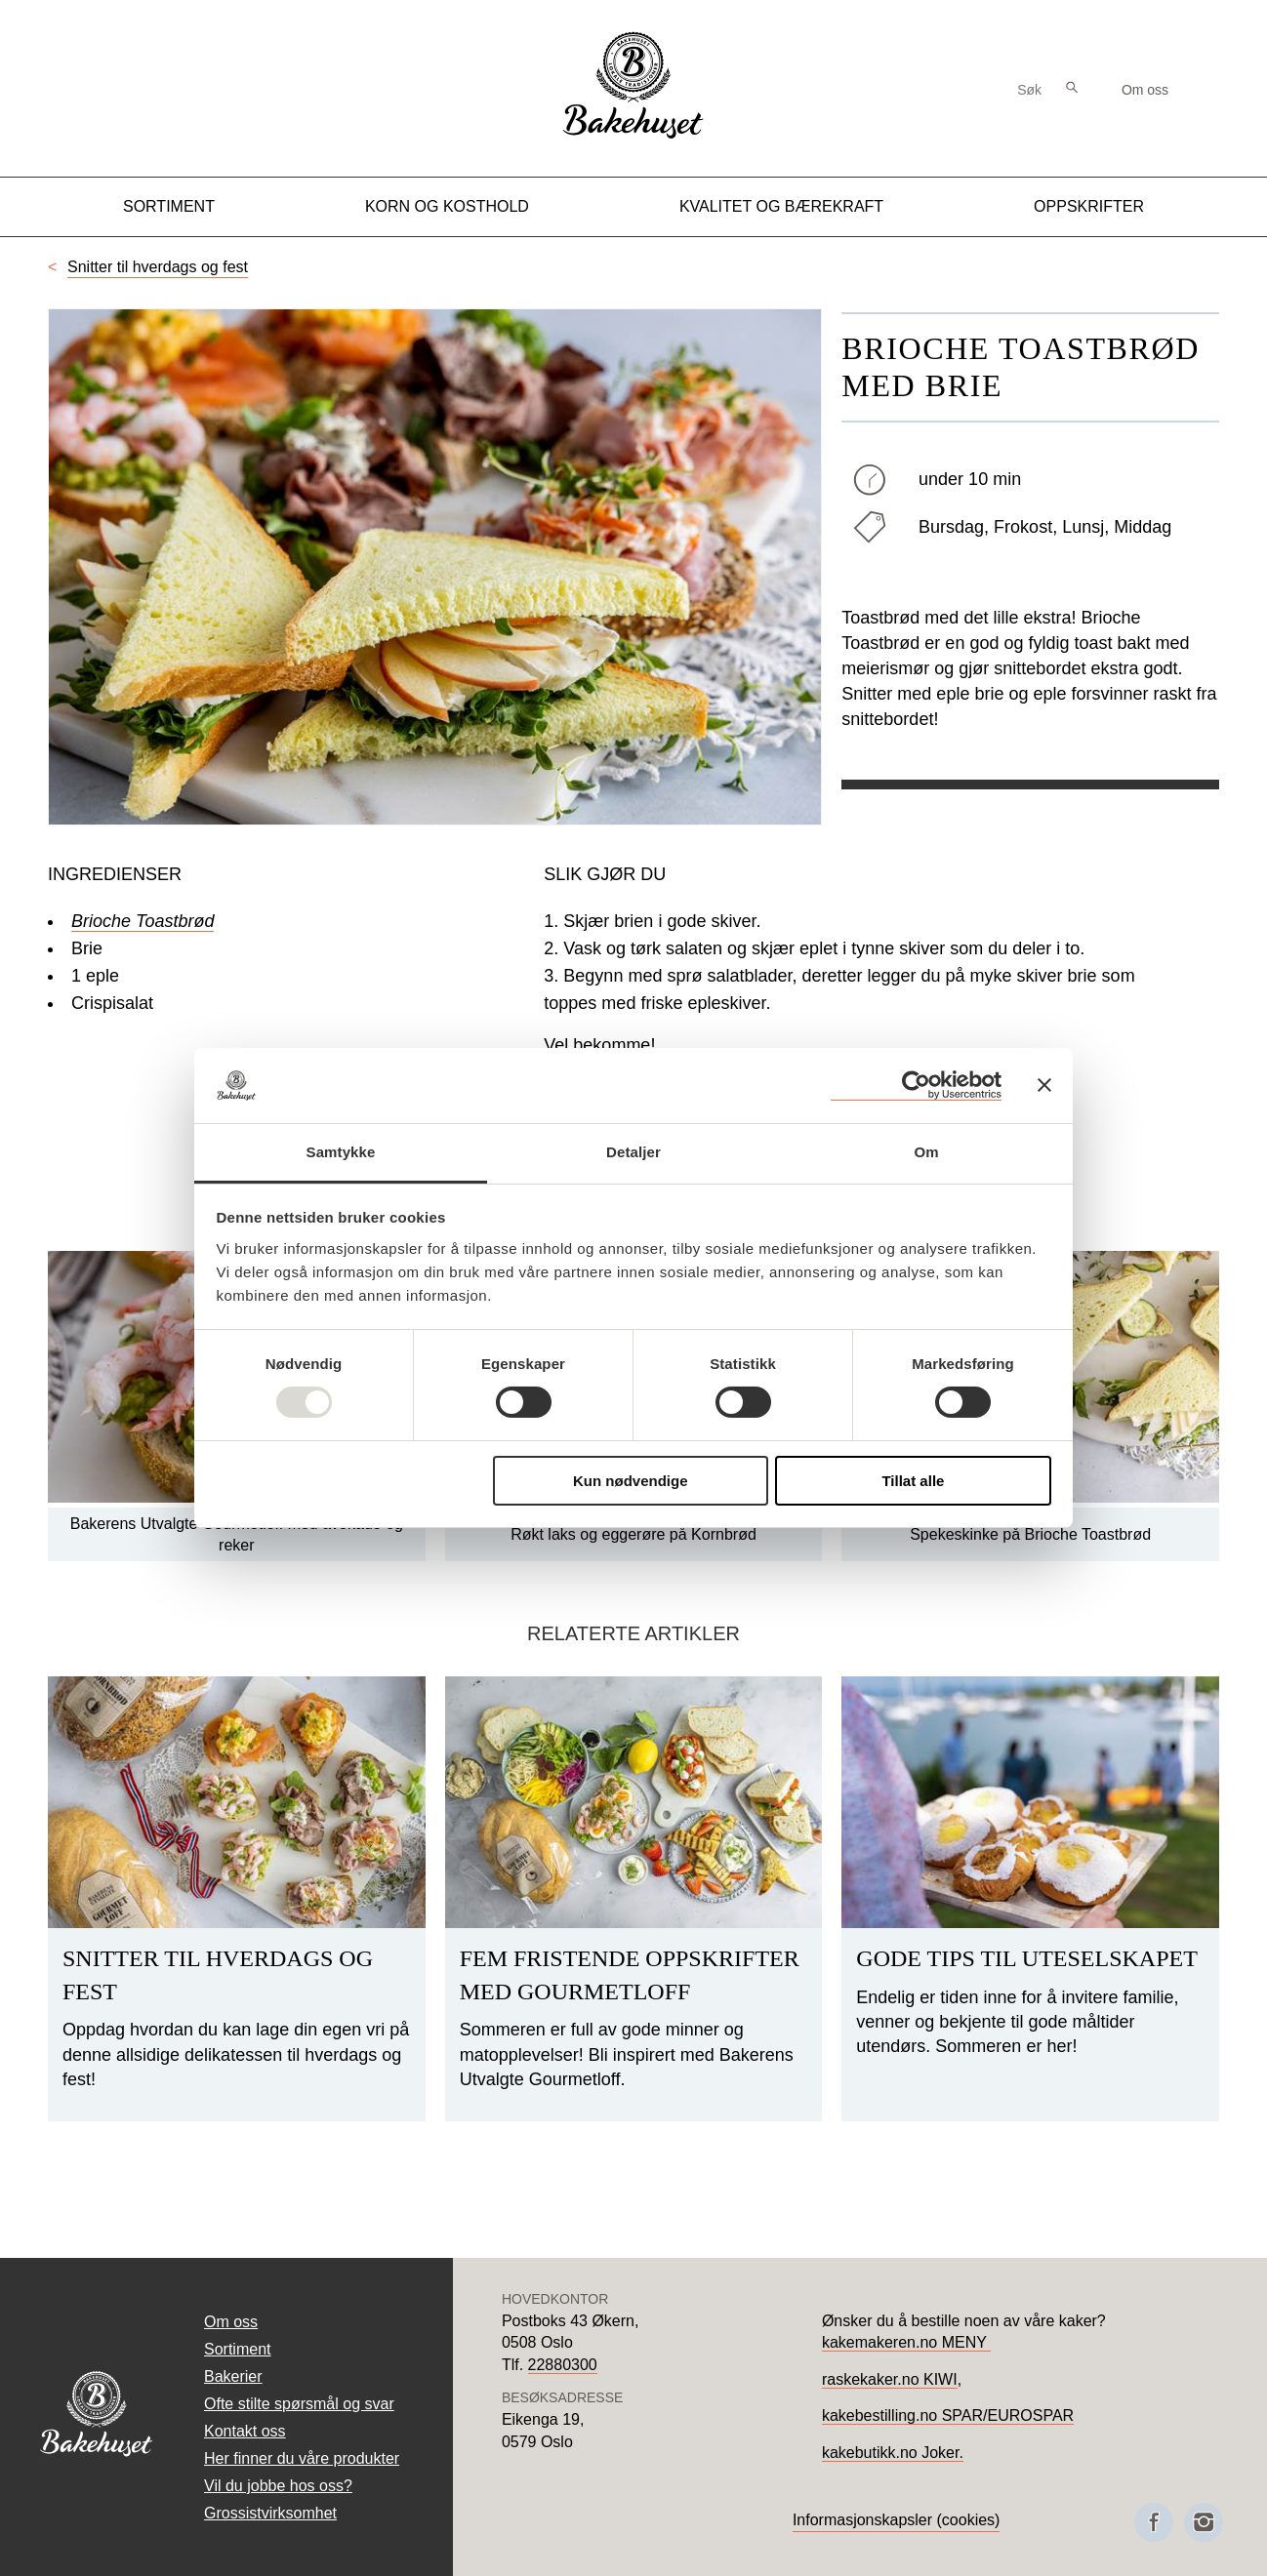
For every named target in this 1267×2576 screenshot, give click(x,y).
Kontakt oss (245, 2431)
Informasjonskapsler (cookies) (897, 2520)
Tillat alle (912, 1480)
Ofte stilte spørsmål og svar (299, 2403)
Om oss (1145, 90)
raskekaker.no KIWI (890, 2379)
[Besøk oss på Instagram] (1203, 2522)
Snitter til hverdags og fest (157, 267)
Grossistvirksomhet (270, 2513)
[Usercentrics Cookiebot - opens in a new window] (916, 1085)
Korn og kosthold (447, 206)
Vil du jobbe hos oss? (278, 2485)
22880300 (562, 2364)
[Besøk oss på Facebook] (1153, 2522)
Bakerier (233, 2376)
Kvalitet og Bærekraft (781, 206)
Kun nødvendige (630, 1480)
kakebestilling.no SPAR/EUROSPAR (948, 2415)
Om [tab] (926, 1152)
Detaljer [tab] (633, 1152)
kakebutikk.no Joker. (892, 2452)
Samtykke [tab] (341, 1152)
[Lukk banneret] (1044, 1085)
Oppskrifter (1089, 206)
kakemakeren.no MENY (906, 2342)
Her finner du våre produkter (301, 2458)
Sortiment (169, 206)
